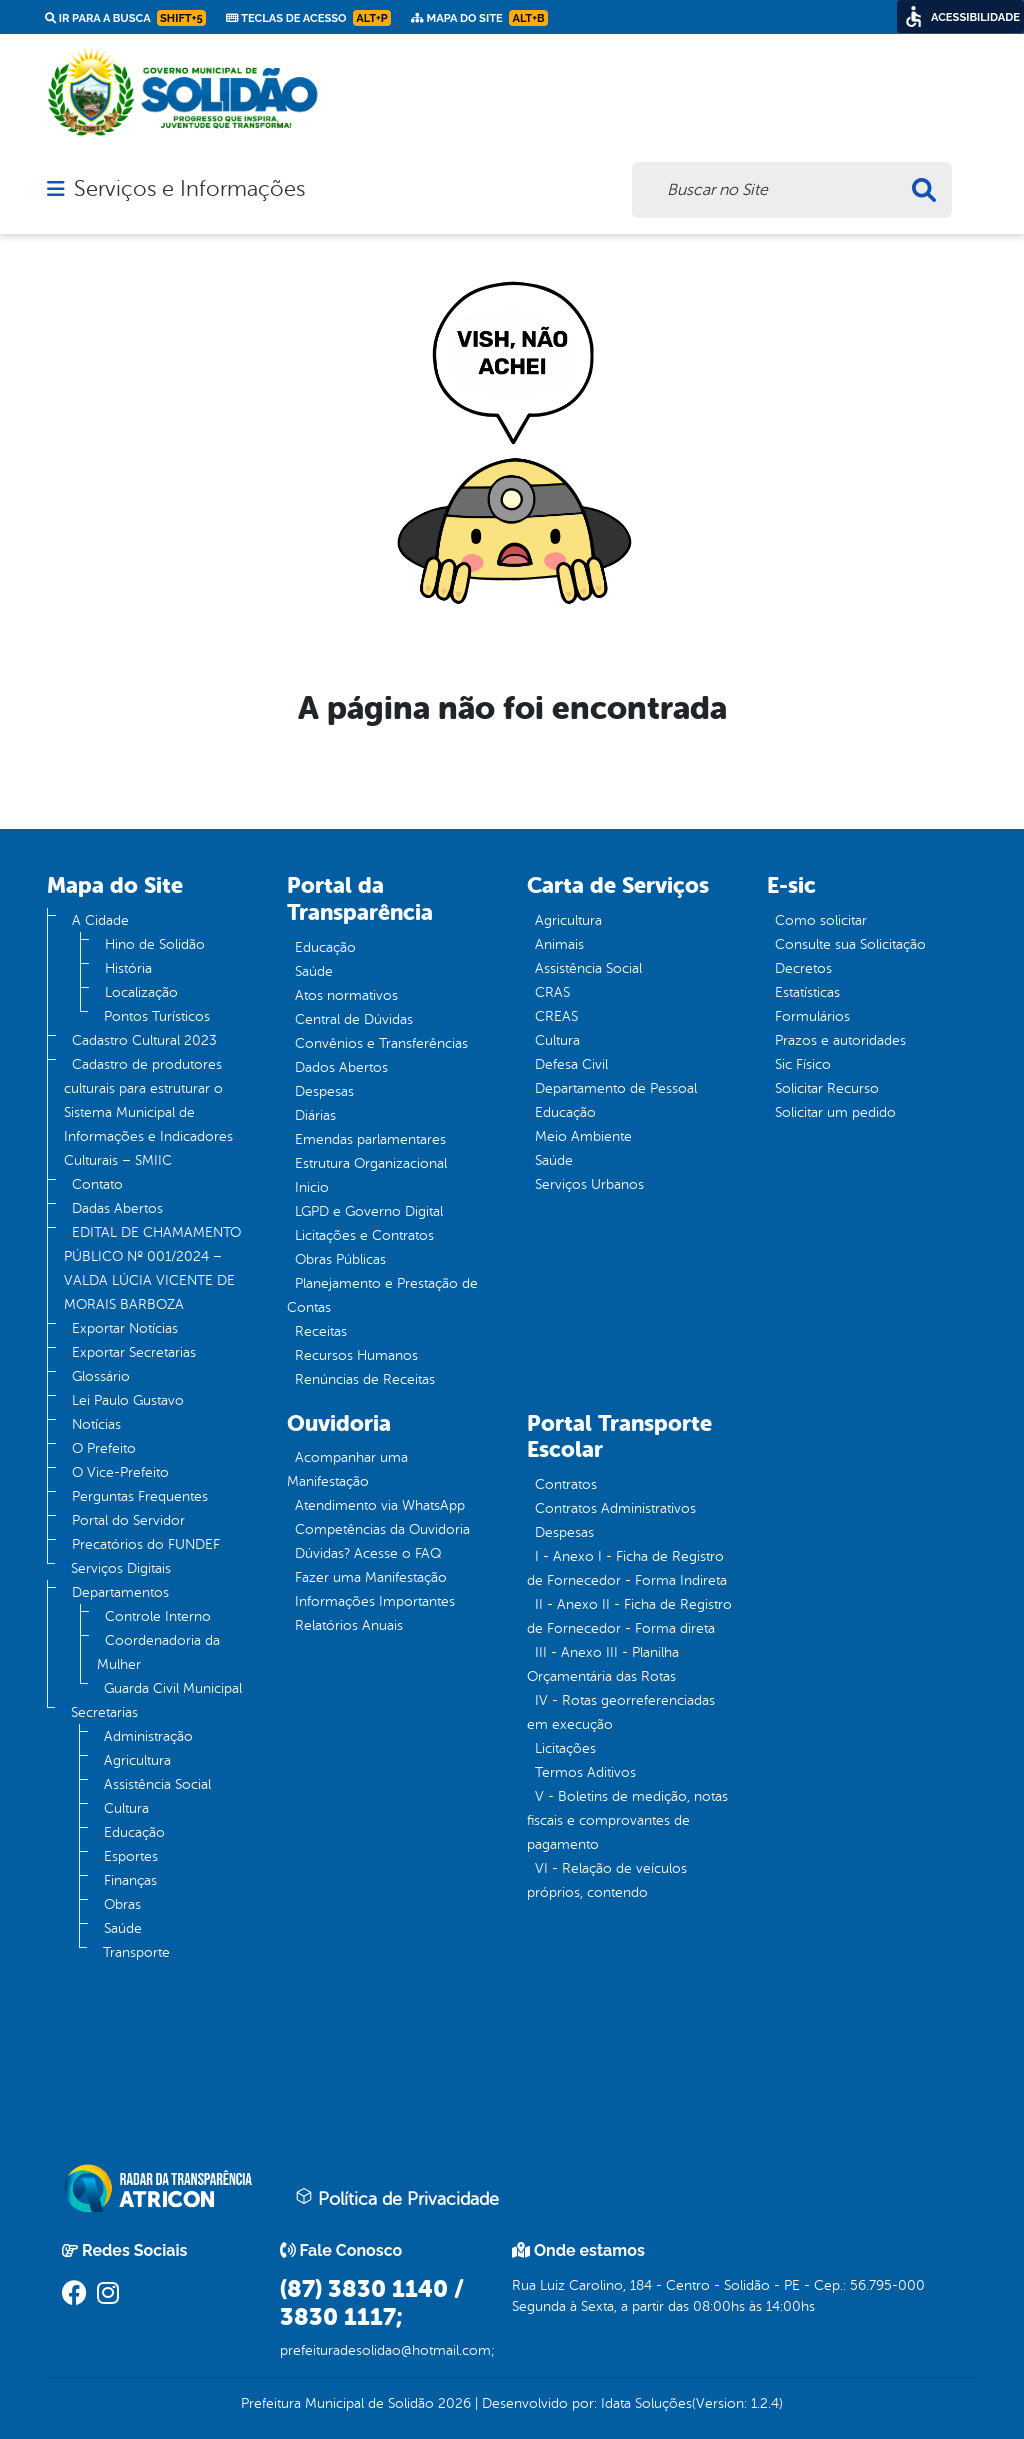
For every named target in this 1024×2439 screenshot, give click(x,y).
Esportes (131, 1856)
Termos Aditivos (585, 1772)
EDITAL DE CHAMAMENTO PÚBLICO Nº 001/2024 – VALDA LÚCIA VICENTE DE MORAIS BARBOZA (152, 1268)
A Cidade (100, 920)
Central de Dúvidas (354, 1019)
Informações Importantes (375, 1601)
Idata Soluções (646, 2403)
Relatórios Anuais (349, 1625)
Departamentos (120, 1592)
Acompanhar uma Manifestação (347, 1469)
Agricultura (137, 1760)
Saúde (123, 1928)
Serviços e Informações (189, 189)
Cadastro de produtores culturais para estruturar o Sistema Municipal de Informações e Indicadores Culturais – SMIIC (148, 1112)
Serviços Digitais (121, 1568)
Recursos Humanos (356, 1355)
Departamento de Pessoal (616, 1088)
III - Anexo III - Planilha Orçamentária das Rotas (603, 1664)
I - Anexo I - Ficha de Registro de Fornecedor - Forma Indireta (627, 1568)
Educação (134, 1832)
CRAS (552, 992)
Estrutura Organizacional (371, 1163)
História (128, 968)
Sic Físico (803, 1064)
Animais (559, 944)
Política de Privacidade (397, 2198)
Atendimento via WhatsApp (380, 1505)
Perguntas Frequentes (140, 1496)
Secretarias (104, 1712)
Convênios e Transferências (381, 1043)
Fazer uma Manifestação (371, 1577)
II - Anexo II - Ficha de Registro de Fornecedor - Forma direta (629, 1616)
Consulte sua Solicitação (850, 944)
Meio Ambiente (583, 1136)
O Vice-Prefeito (120, 1472)
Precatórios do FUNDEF (146, 1544)
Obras (122, 1904)
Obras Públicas (340, 1259)
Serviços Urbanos (589, 1184)
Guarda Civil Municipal (173, 1688)
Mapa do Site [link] (479, 18)
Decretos (803, 968)
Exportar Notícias (125, 1328)
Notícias (96, 1424)
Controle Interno (158, 1616)
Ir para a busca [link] (125, 18)
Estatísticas (807, 992)
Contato (97, 1184)
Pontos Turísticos (157, 1016)
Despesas (324, 1091)
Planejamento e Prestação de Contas (382, 1295)
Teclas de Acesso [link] (308, 18)
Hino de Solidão (155, 944)
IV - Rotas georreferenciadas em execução (621, 1712)
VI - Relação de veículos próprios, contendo (607, 1880)
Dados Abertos (341, 1067)
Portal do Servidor (128, 1520)
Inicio (312, 1187)
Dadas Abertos (117, 1208)
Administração (148, 1736)
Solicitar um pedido (835, 1112)
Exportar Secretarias (134, 1352)
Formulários (812, 1016)
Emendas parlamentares (370, 1139)
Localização (141, 992)
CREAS (556, 1016)
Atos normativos (346, 995)
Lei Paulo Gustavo (128, 1400)
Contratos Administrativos (615, 1508)
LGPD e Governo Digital (369, 1211)
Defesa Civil (571, 1064)
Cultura (126, 1808)
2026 (452, 2403)
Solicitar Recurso (827, 1088)
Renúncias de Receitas (365, 1379)
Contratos (566, 1484)
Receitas (321, 1331)
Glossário (101, 1376)
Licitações (565, 1748)
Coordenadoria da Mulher (158, 1652)
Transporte (136, 1952)
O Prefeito (104, 1448)
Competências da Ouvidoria (382, 1529)
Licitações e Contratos (364, 1235)
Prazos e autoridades (840, 1040)
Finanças (130, 1880)
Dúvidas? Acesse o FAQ (368, 1553)
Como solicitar (821, 920)
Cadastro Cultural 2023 (144, 1040)
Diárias (315, 1115)
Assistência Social (157, 1784)
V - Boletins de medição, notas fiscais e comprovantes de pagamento (627, 1820)
